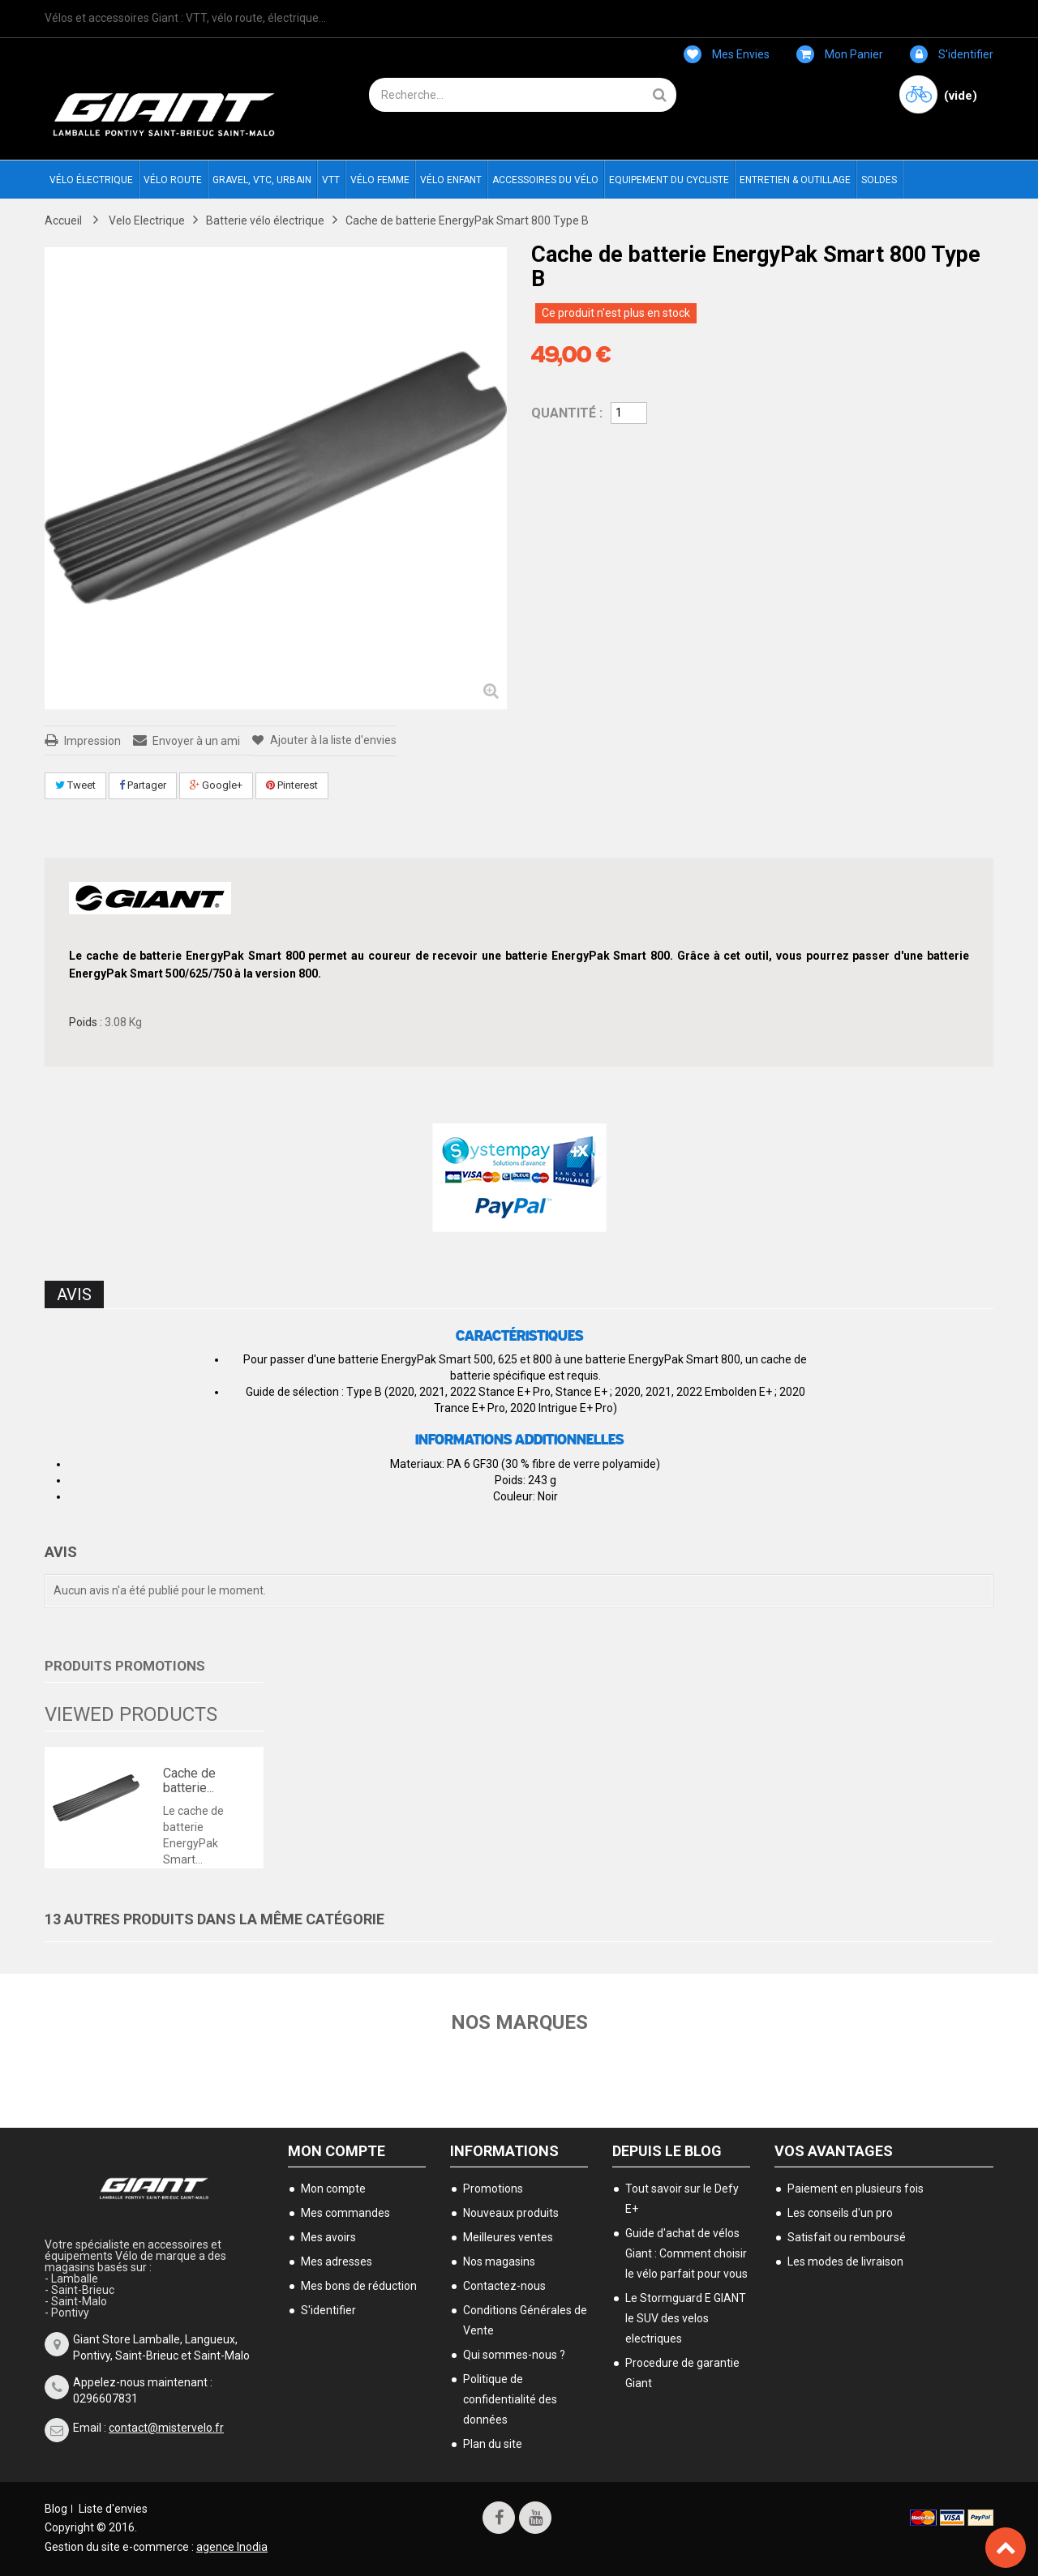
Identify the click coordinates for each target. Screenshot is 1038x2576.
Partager (142, 785)
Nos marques (519, 2022)
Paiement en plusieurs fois (855, 2188)
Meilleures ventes (508, 2237)
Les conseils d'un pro (840, 2212)
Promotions (493, 2188)
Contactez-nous (504, 2285)
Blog (56, 2509)
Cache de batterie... (189, 1780)
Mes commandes (345, 2212)
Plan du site (492, 2443)
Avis (74, 1294)
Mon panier (839, 54)
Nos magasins (499, 2261)
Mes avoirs (328, 2237)
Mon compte (336, 2150)
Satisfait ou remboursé (846, 2237)
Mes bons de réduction (359, 2285)
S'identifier (951, 54)
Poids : (85, 1022)
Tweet (75, 785)
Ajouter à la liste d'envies (332, 740)
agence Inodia (232, 2546)
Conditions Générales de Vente (525, 2320)
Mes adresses (336, 2261)
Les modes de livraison (845, 2261)
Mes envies (727, 54)
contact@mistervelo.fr (166, 2427)
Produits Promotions (125, 1666)
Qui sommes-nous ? (514, 2354)
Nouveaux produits (511, 2212)
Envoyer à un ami (196, 740)
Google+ (216, 785)
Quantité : (567, 413)
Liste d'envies (113, 2509)
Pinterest (292, 785)
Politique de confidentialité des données (510, 2399)
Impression (92, 740)
